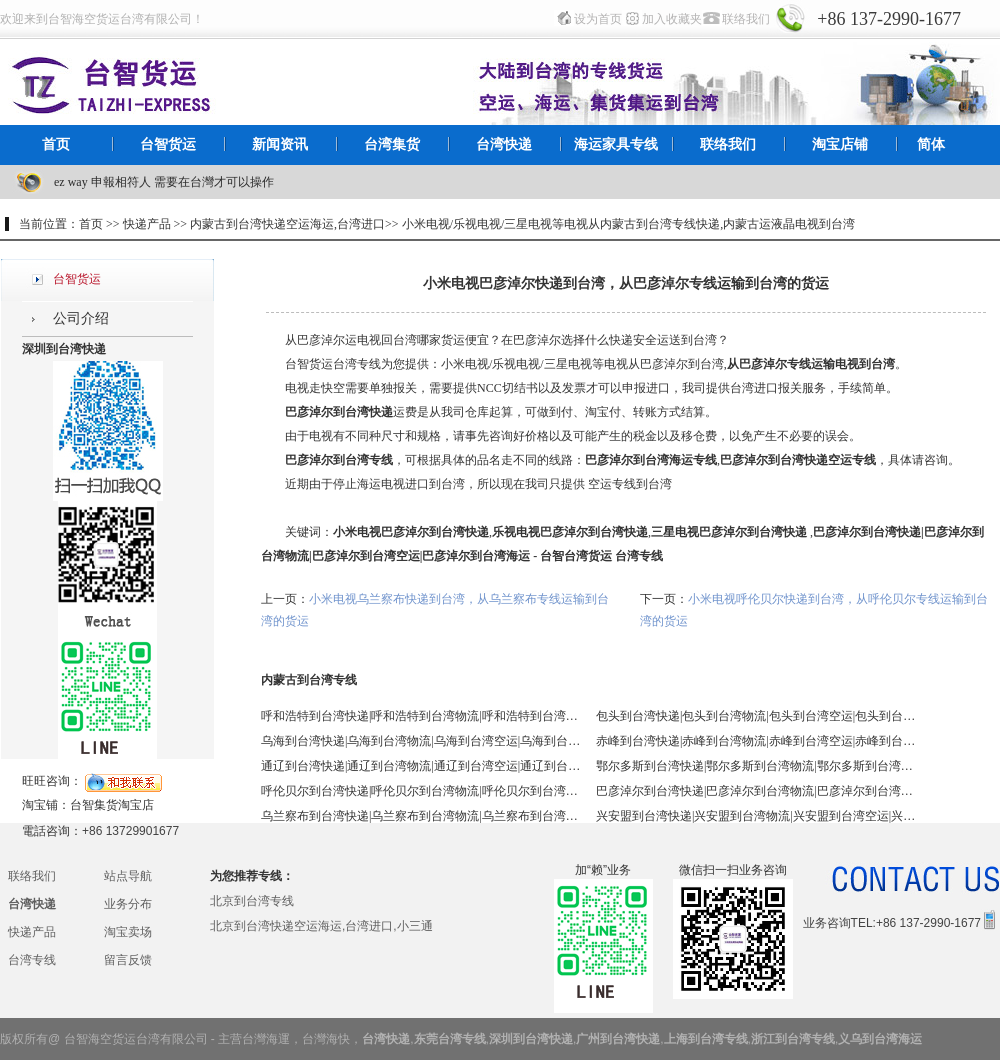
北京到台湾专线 (252, 901)
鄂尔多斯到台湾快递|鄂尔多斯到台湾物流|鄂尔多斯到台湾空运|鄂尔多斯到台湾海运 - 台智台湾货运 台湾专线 (756, 766)
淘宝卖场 (128, 932)
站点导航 (128, 876)
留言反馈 (128, 960)
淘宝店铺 (840, 144)
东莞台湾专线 (450, 1039)
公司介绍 (81, 318)
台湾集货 (392, 144)
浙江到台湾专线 (793, 1039)
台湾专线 (32, 960)
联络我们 (746, 19)
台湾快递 (504, 144)
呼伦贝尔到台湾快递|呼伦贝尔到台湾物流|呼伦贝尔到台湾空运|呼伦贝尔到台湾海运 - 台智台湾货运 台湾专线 (421, 791)
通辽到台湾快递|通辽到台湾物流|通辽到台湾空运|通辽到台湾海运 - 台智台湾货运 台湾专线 (421, 766)
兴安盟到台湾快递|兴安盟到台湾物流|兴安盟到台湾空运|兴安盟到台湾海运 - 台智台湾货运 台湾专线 (756, 816)
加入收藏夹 (672, 19)
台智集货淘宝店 (112, 805)
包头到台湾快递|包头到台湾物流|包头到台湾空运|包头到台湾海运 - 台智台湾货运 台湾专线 (756, 716)
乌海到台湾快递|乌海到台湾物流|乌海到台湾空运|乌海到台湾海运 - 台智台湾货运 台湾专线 (421, 741)
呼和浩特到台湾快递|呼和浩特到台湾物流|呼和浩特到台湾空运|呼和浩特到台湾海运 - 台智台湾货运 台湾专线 (421, 716)
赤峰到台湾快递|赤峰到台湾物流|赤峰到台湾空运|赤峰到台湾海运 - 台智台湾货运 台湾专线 (756, 741)
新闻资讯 (280, 144)
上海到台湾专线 (706, 1039)
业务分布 (128, 904)
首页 (56, 144)
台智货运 (168, 144)
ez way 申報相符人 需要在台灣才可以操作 (164, 182)
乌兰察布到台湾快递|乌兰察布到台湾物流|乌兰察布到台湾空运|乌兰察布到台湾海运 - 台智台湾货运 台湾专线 (421, 816)
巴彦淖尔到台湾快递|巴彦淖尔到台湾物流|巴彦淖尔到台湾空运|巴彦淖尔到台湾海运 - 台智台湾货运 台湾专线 (756, 791)
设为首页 (598, 19)
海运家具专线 (616, 144)
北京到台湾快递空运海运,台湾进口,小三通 (321, 926)
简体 (931, 144)
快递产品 (32, 932)
